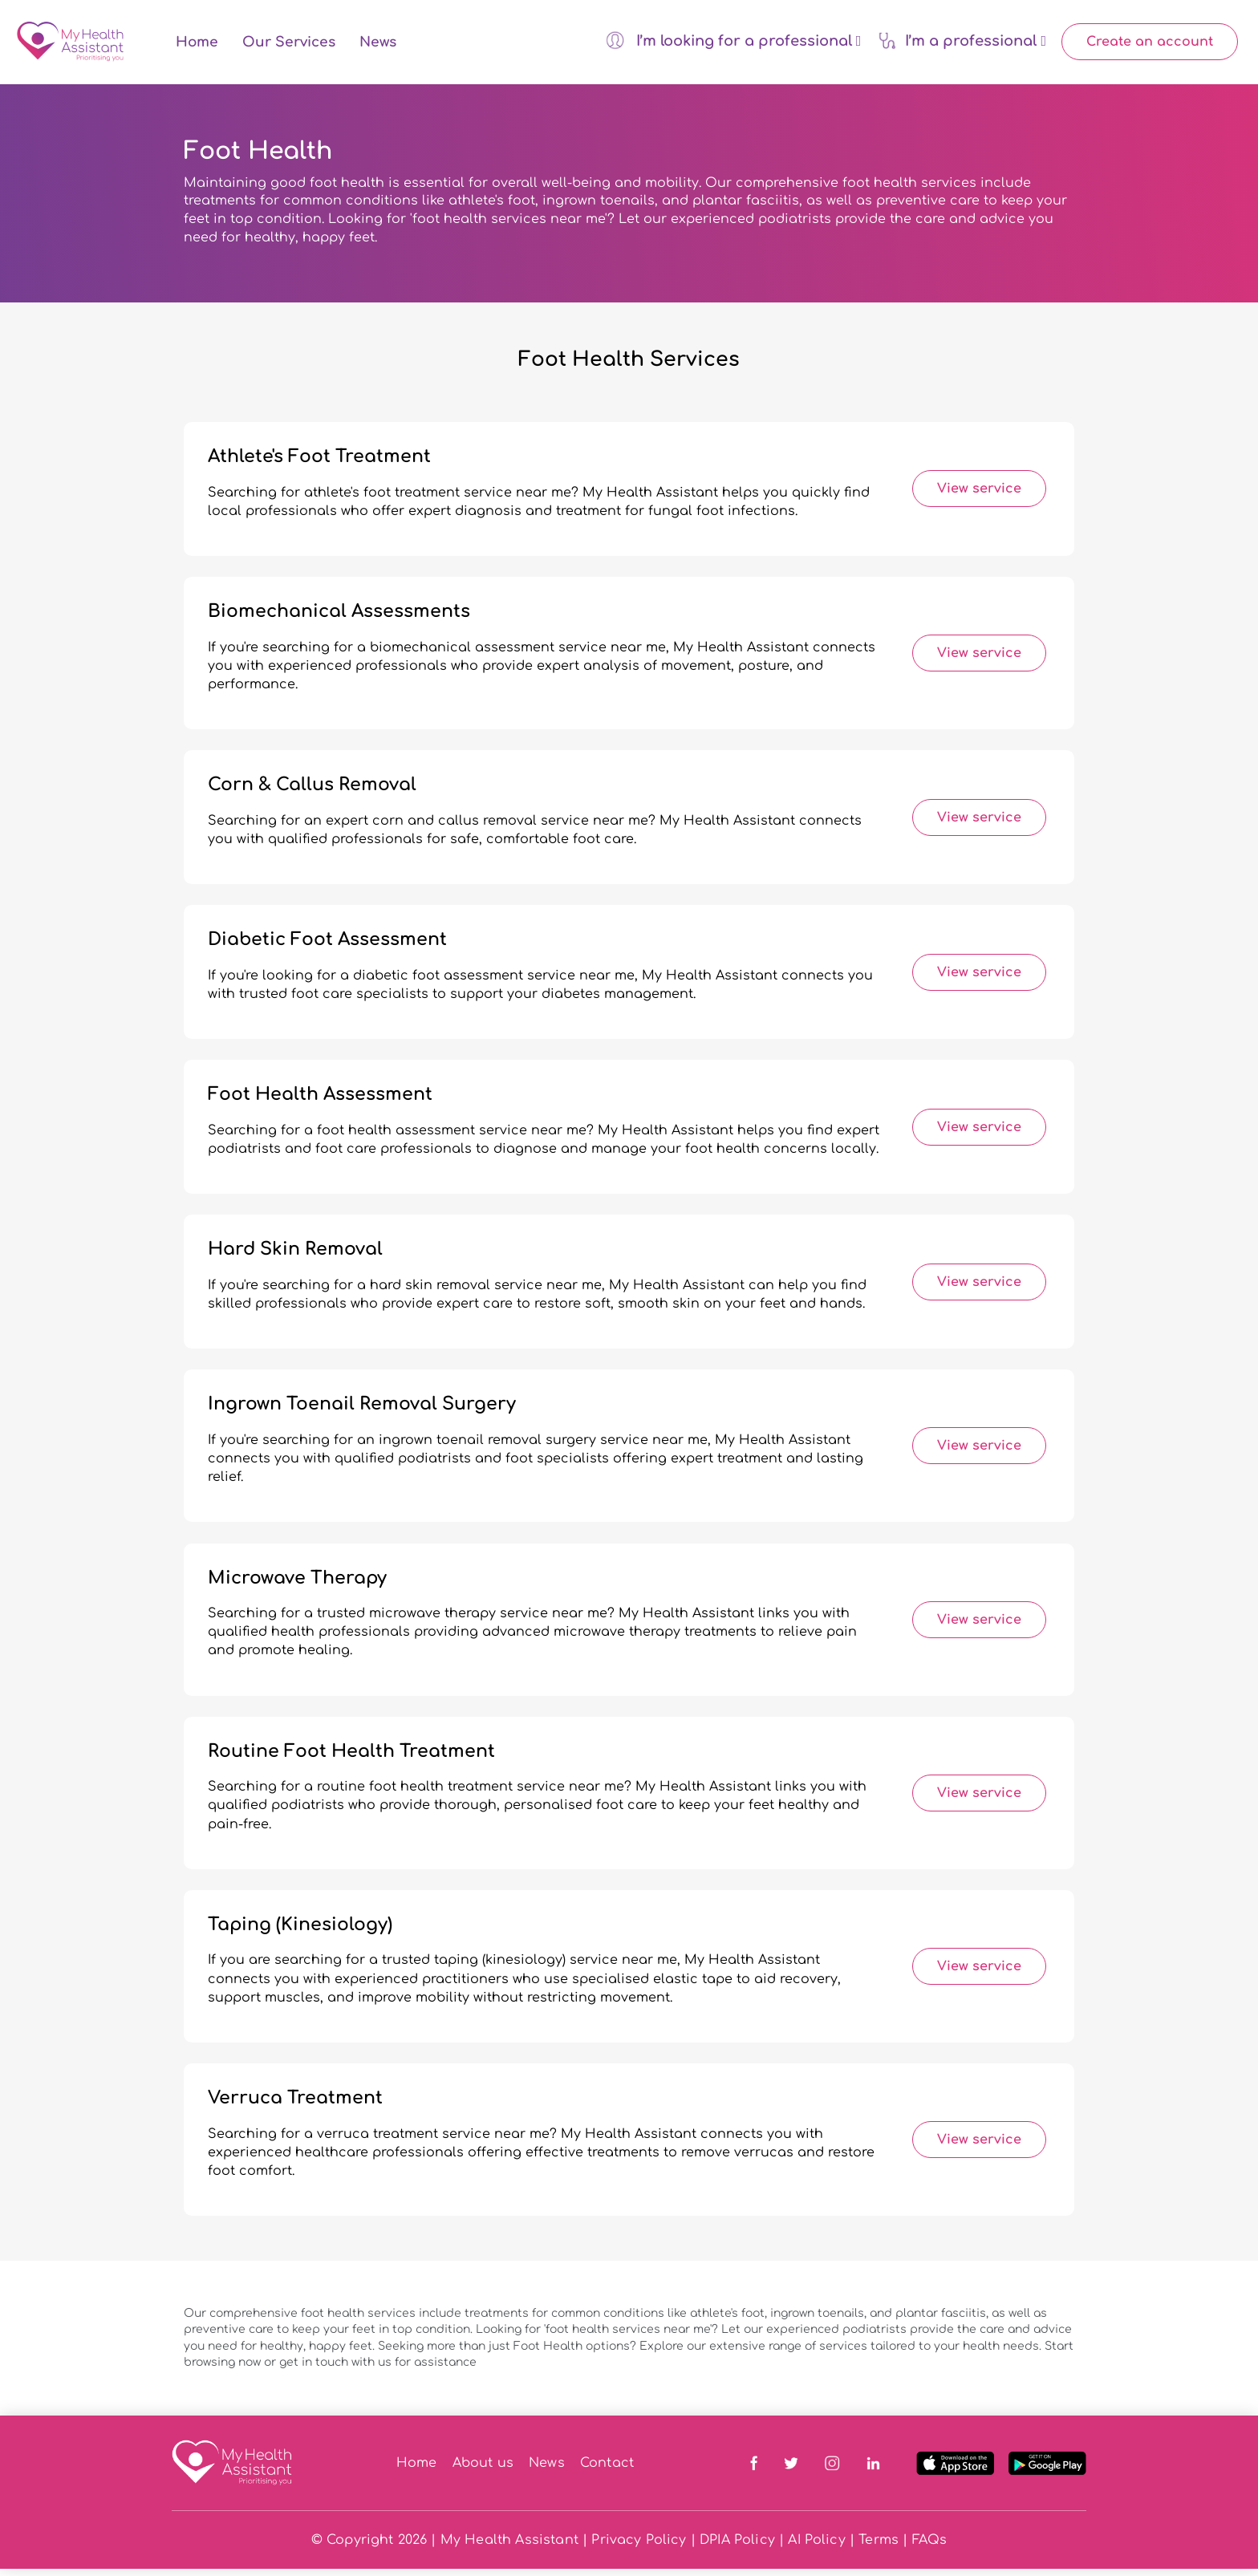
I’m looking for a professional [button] (733, 44)
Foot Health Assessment (320, 1102)
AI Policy (816, 2547)
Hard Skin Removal (295, 1257)
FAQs (930, 2547)
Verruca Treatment (295, 2106)
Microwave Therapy (297, 1585)
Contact (607, 2471)
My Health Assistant (509, 2547)
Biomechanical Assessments (339, 619)
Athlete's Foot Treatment (319, 463)
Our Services (288, 46)
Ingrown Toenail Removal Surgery (362, 1412)
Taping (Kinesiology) (300, 1931)
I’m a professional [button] (962, 43)
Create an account (1149, 46)
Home (197, 46)
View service (979, 496)
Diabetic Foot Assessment (327, 947)
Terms (878, 2547)
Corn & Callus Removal (312, 792)
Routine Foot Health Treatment (351, 1758)
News (377, 46)
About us (482, 2471)
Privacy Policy (638, 2547)
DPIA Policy (737, 2547)
